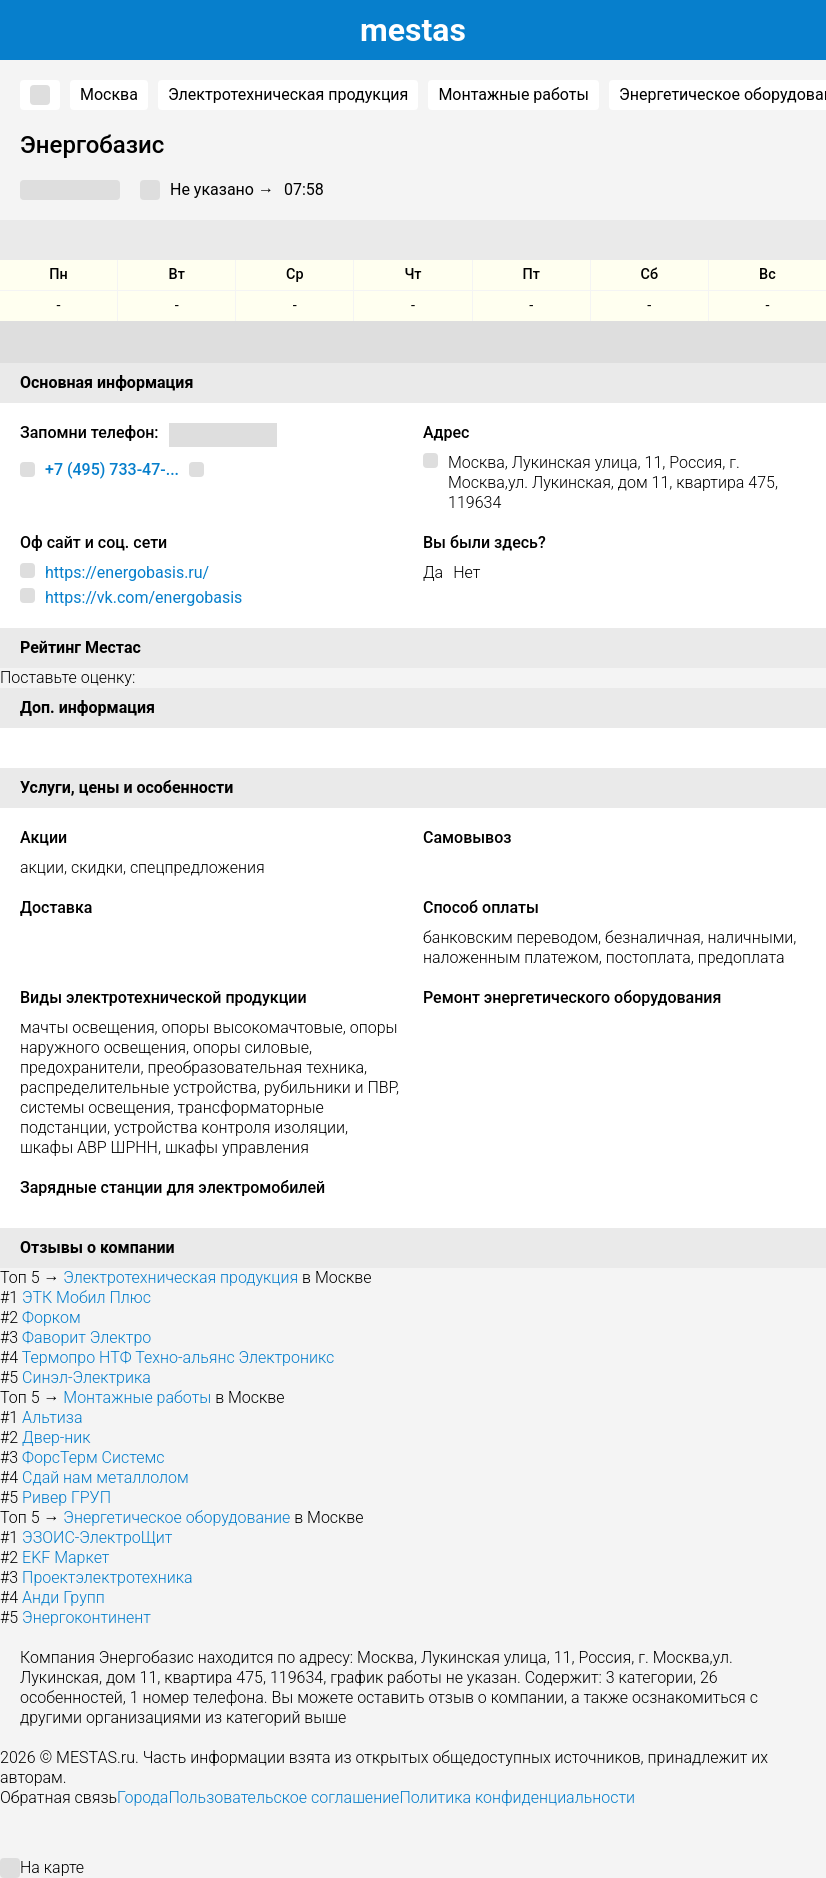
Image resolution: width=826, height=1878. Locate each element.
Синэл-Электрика (86, 1377)
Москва (109, 94)
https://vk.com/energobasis (143, 597)
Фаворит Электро (86, 1337)
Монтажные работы (513, 94)
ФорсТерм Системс (93, 1457)
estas (413, 30)
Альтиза (52, 1417)
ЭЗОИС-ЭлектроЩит (97, 1537)
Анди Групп (63, 1597)
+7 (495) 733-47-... (112, 469)
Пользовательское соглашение (283, 1797)
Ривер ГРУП (66, 1497)
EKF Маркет (65, 1557)
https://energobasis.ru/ (127, 572)
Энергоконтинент (86, 1617)
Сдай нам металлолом (105, 1477)
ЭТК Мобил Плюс (86, 1297)
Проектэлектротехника (107, 1577)
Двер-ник (56, 1437)
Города (142, 1797)
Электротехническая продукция (288, 94)
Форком (51, 1317)
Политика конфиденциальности (517, 1797)
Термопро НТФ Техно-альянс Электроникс (178, 1357)
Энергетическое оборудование (176, 1517)
